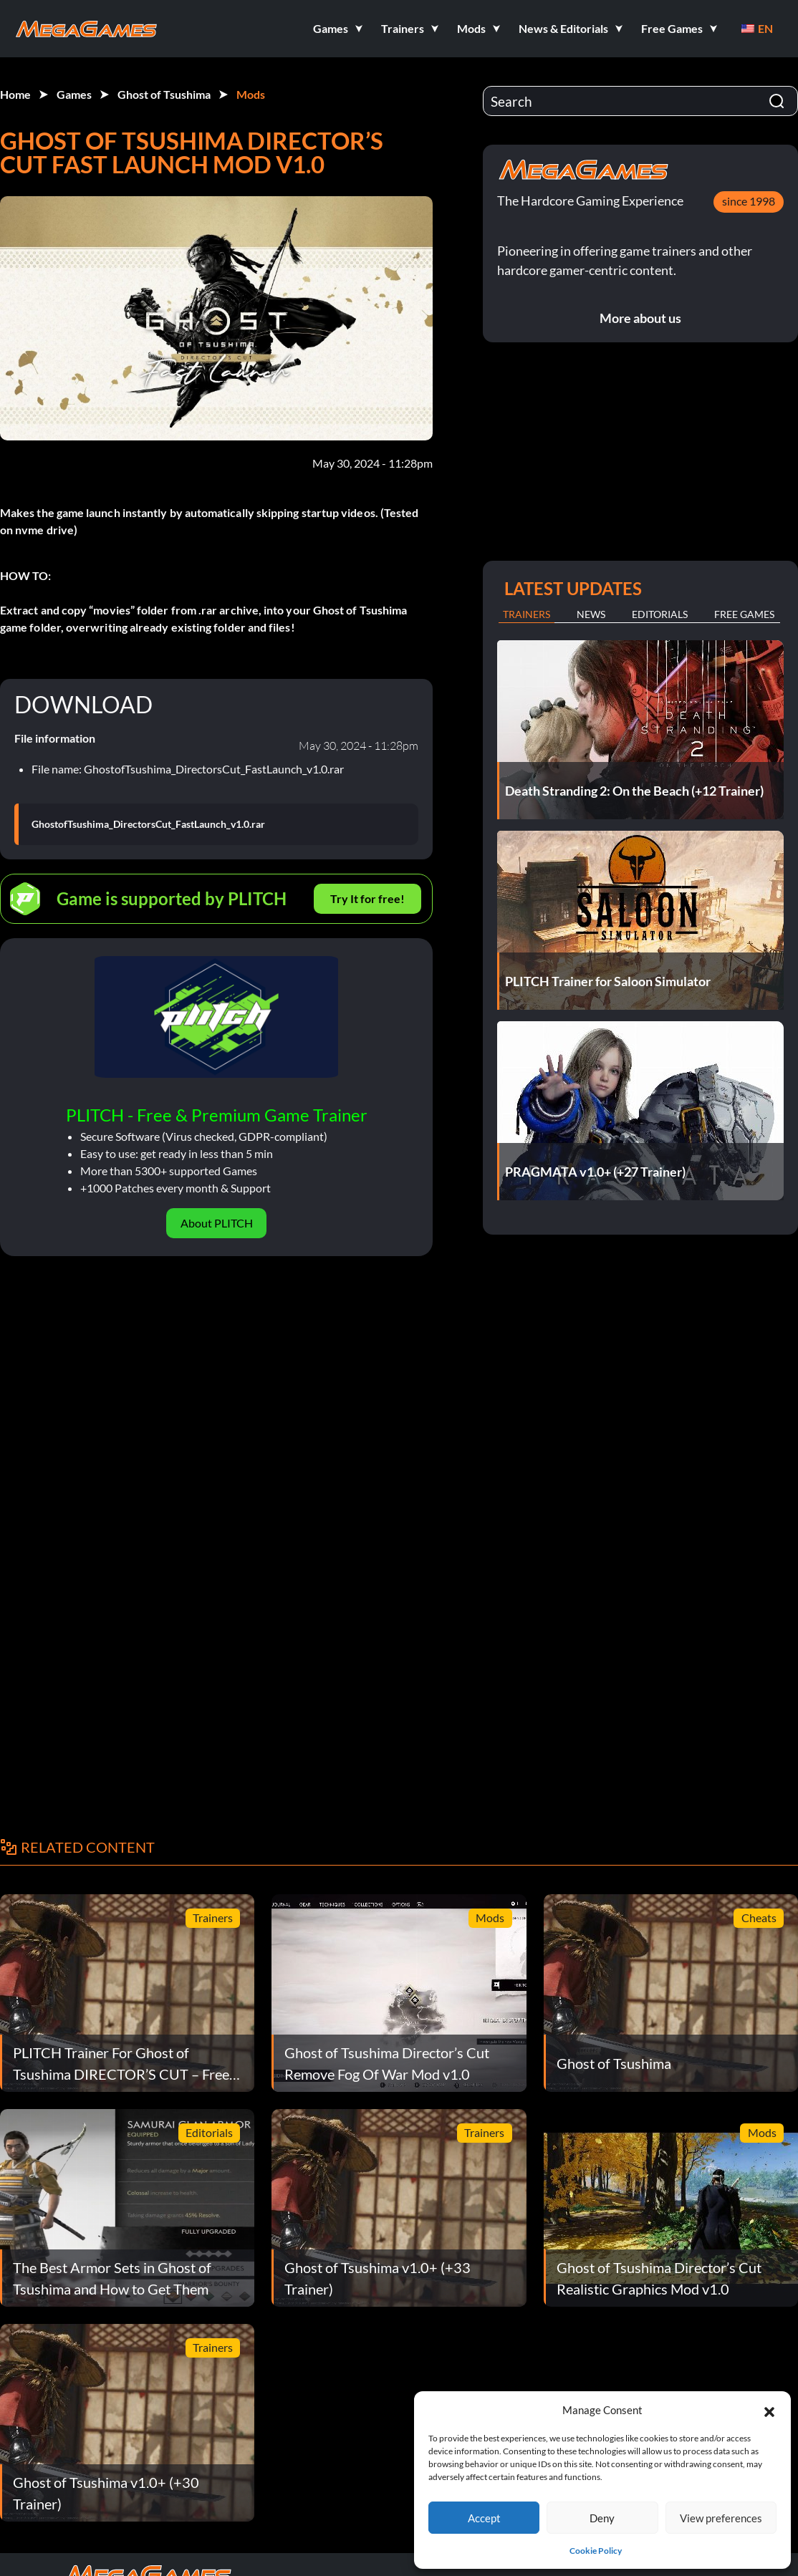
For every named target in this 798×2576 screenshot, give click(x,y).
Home (15, 94)
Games (74, 94)
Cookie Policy (595, 2550)
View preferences (721, 2518)
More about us (640, 318)
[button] (769, 2410)
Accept (484, 2518)
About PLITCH (217, 1223)
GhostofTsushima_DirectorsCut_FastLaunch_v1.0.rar (148, 824)
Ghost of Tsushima (164, 94)
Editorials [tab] (660, 614)
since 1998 (748, 201)
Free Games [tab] (744, 614)
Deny (602, 2518)
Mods (250, 94)
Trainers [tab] (526, 614)
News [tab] (591, 614)
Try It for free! (367, 898)
